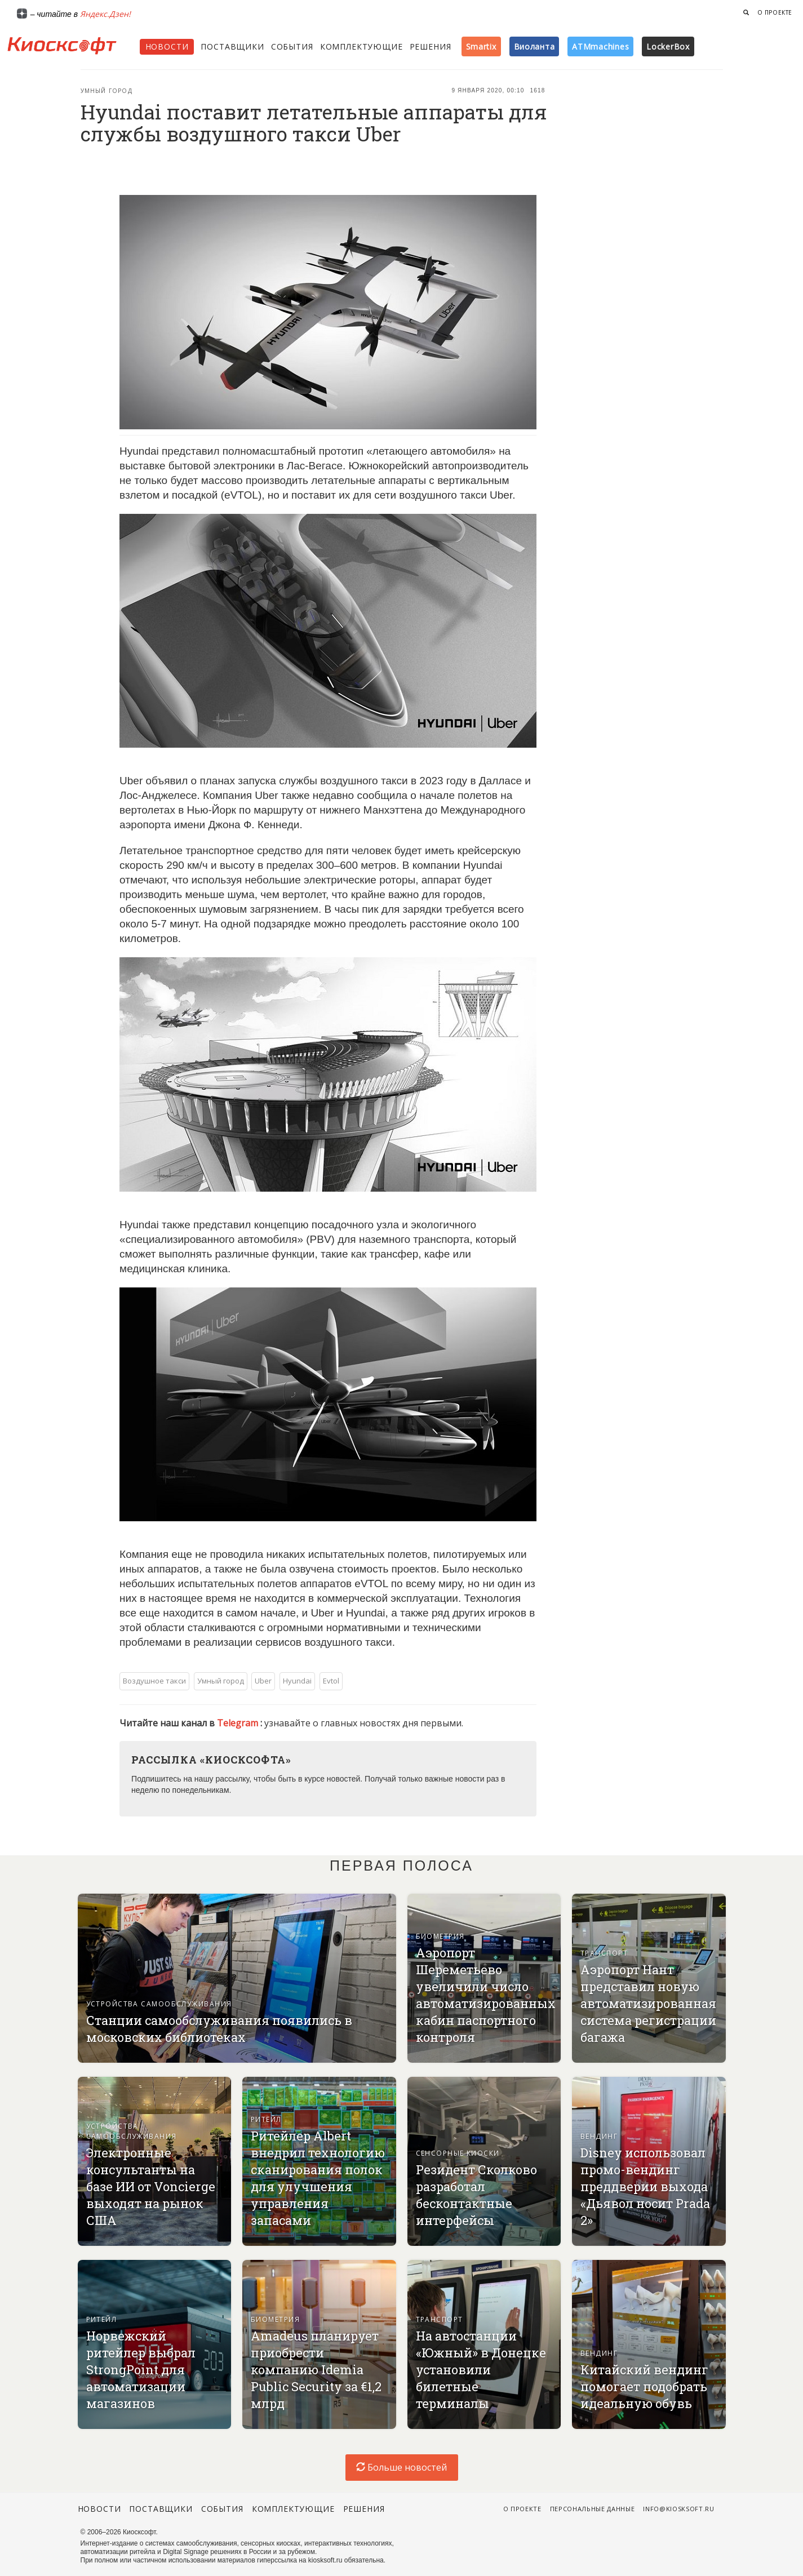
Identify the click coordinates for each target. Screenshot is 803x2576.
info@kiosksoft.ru (678, 2508)
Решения (430, 46)
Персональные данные (592, 2508)
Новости (167, 46)
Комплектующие (361, 46)
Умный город (106, 91)
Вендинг (599, 2136)
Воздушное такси (154, 1681)
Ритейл (266, 2119)
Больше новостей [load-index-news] (401, 2467)
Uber (263, 1681)
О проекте (774, 12)
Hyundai (297, 1681)
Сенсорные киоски (458, 2153)
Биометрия (440, 1936)
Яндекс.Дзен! (105, 13)
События (292, 46)
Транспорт (604, 1953)
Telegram (238, 1723)
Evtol (331, 1681)
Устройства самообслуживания (159, 2004)
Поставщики (232, 46)
